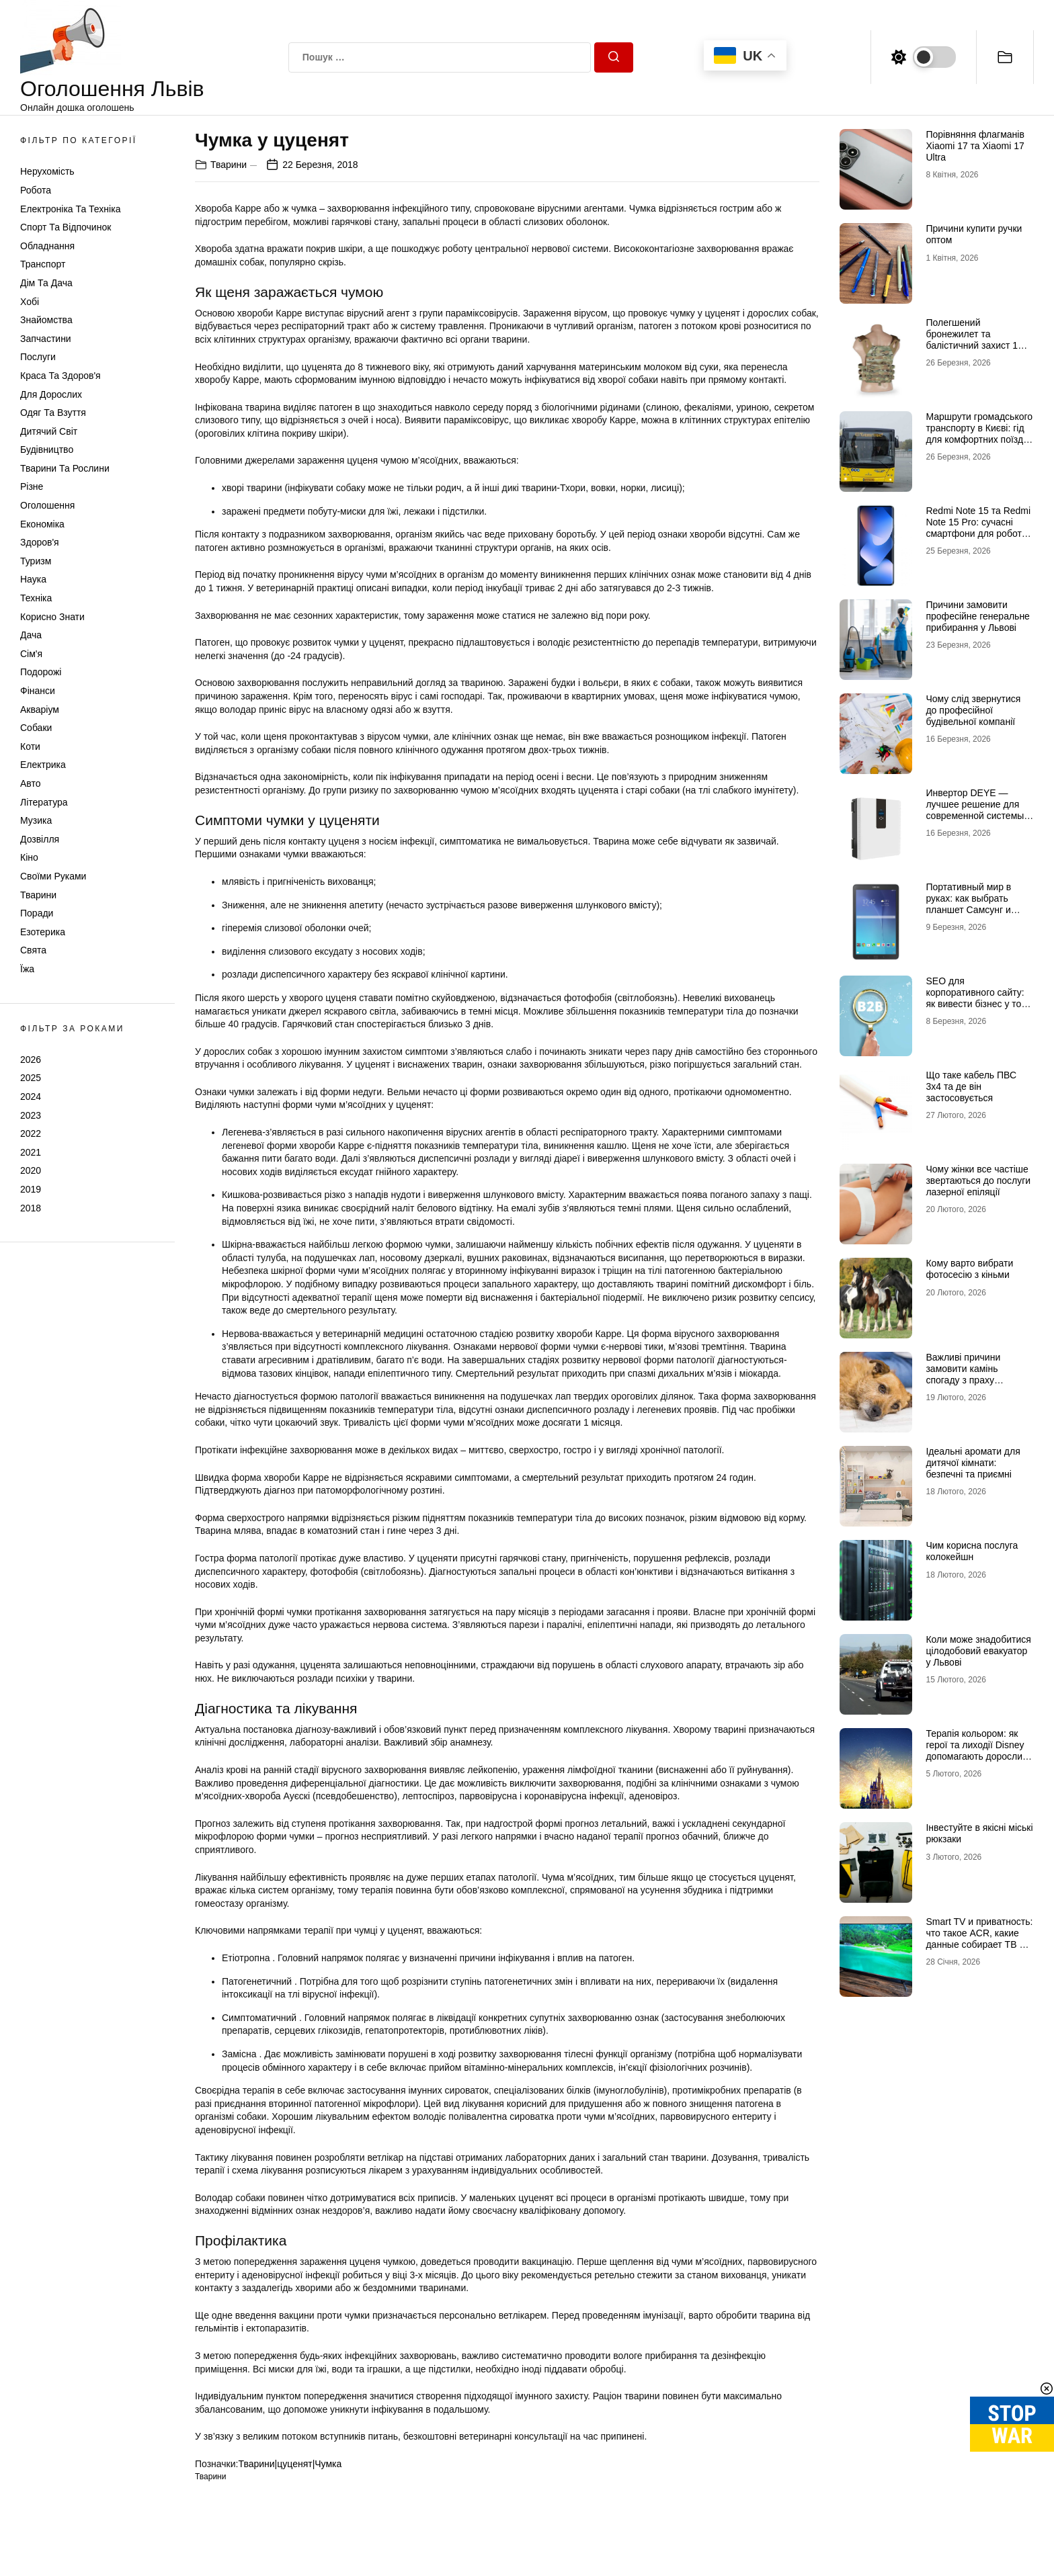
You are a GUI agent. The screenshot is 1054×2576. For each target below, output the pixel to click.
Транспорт (42, 264)
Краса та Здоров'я (60, 375)
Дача (31, 635)
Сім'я (31, 653)
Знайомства (46, 319)
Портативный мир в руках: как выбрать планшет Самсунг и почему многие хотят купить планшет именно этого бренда (978, 915)
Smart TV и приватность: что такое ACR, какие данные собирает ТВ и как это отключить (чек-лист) (979, 1944)
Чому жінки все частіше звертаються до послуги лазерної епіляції (978, 1180)
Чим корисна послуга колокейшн (972, 1551)
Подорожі (40, 672)
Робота (35, 190)
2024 (30, 1096)
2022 (30, 1133)
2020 (30, 1170)
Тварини (38, 895)
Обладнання (47, 246)
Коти (30, 746)
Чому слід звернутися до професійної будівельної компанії (973, 710)
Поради (36, 913)
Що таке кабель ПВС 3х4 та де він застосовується (971, 1086)
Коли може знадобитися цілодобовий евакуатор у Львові (978, 1651)
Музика (36, 820)
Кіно (29, 857)
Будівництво (46, 449)
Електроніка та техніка (70, 209)
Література (44, 802)
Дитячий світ (48, 431)
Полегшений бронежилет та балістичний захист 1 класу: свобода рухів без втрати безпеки (979, 345)
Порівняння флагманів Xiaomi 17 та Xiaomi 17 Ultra (975, 146)
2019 (30, 1189)
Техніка (36, 598)
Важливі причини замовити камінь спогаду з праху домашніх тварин (963, 1374)
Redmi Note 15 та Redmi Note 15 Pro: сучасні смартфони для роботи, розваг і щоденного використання (978, 533)
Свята (33, 950)
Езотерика (42, 932)
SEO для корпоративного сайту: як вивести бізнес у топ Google (976, 998)
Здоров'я (39, 542)
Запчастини (45, 338)
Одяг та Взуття (53, 412)
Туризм (35, 561)
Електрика (43, 764)
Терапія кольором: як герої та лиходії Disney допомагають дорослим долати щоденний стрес (978, 1750)
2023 (30, 1115)
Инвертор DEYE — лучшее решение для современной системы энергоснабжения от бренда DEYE (975, 815)
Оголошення (47, 505)
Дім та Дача (46, 282)
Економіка (42, 524)
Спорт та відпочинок (65, 227)
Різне (31, 486)
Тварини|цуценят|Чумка (289, 2463)
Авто (30, 783)
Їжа (27, 968)
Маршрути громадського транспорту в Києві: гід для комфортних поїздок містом (979, 433)
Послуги (38, 356)
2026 (30, 1059)
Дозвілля (39, 839)
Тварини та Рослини (65, 468)
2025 (30, 1077)
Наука (33, 579)
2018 (30, 1208)
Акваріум (39, 709)
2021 (30, 1152)
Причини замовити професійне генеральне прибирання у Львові (977, 616)
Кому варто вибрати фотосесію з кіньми (969, 1269)
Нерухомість (47, 171)
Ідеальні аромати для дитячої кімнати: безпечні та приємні (973, 1462)
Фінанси (37, 690)
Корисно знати (52, 616)
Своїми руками (53, 876)
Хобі (29, 301)
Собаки (36, 727)
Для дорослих (51, 394)
